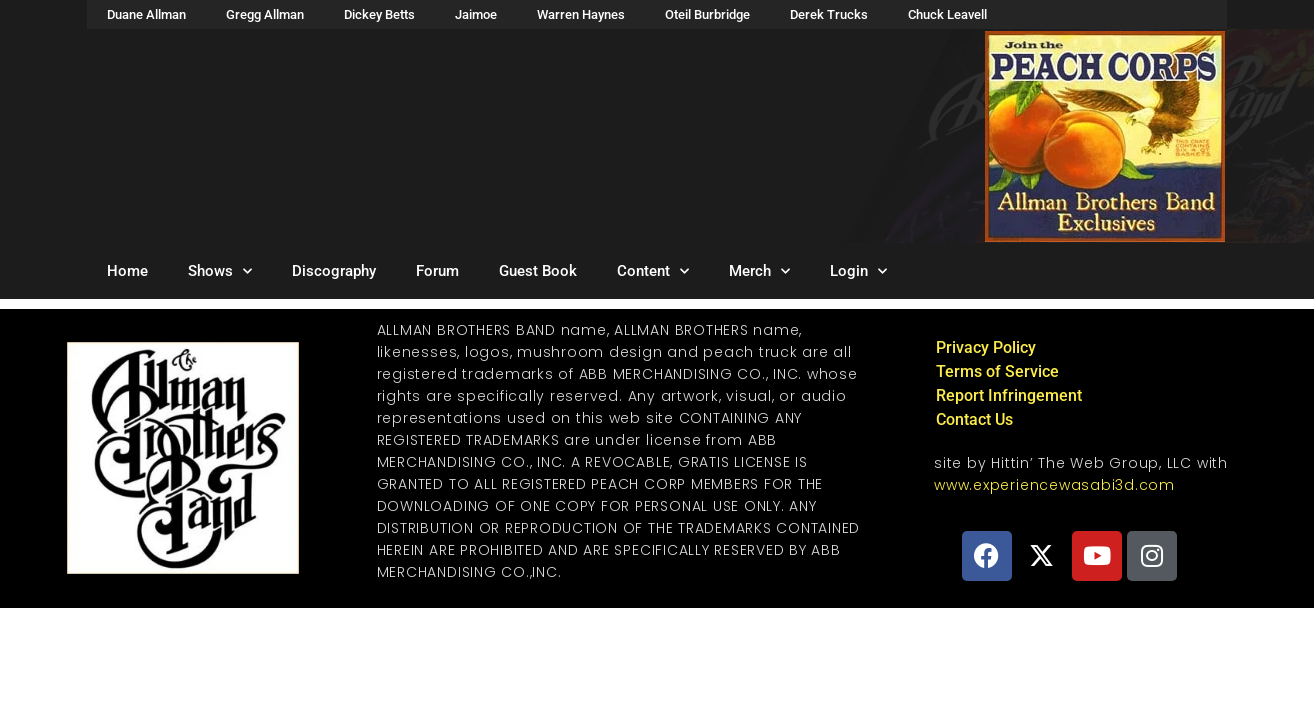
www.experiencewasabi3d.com (1054, 485)
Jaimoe (476, 14)
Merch (759, 271)
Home (127, 271)
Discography (334, 271)
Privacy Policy (986, 347)
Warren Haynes (581, 14)
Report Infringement (1009, 395)
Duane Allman (146, 14)
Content (653, 271)
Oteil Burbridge (707, 14)
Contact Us (974, 419)
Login (858, 271)
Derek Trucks (829, 14)
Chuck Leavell (947, 14)
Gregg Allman (265, 14)
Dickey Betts (379, 14)
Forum (437, 271)
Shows (220, 271)
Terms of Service (997, 371)
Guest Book (538, 271)
